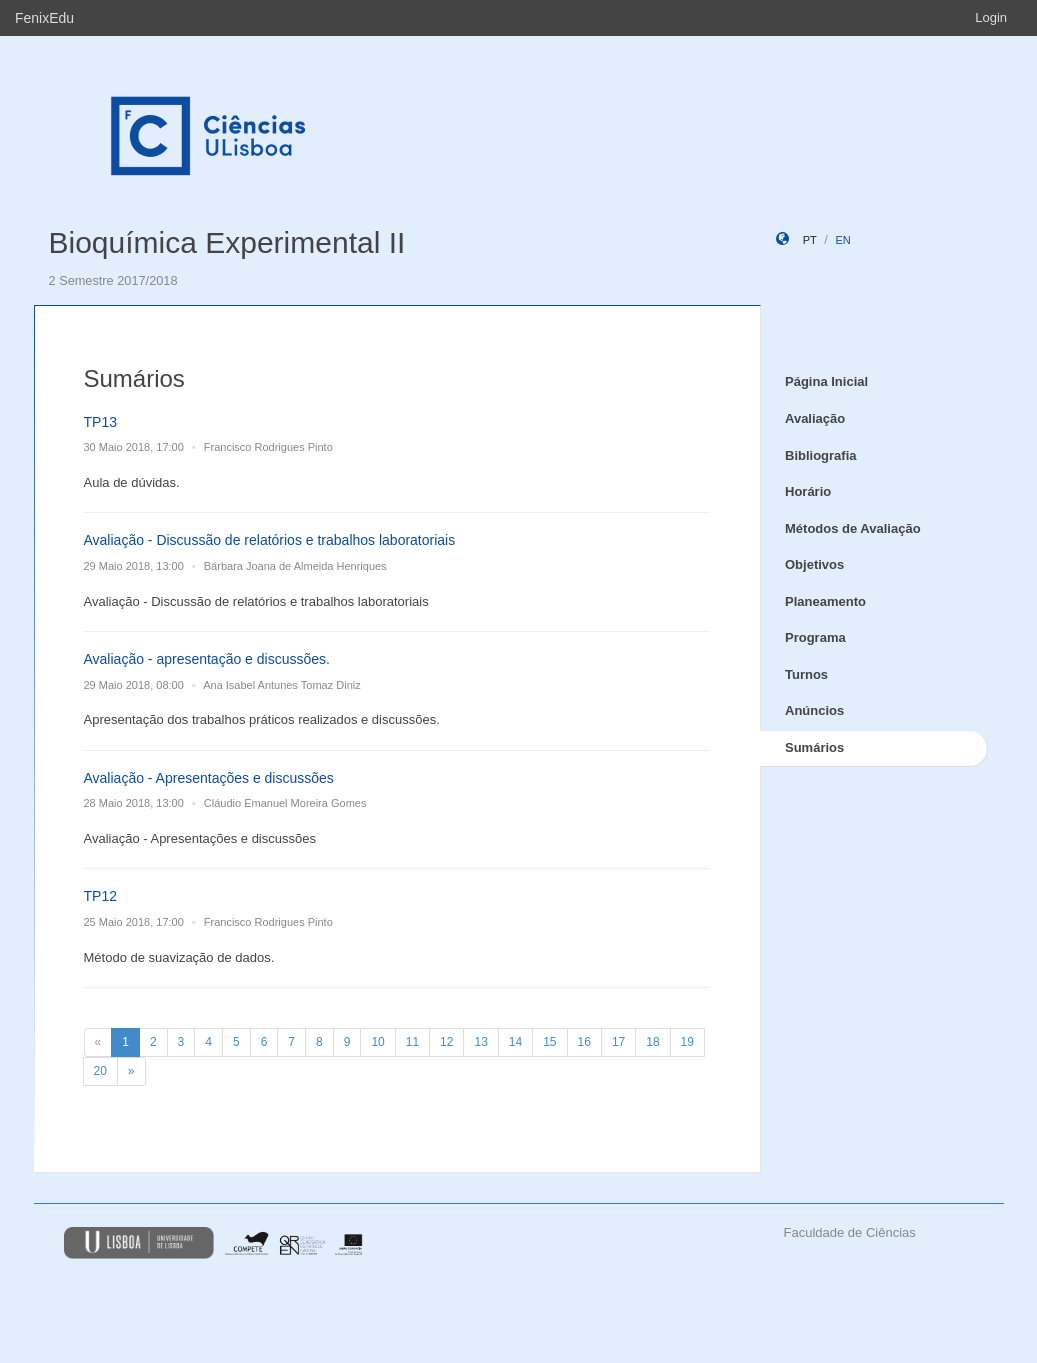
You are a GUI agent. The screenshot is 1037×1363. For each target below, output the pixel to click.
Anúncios (814, 710)
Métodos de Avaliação (853, 528)
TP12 (100, 896)
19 (687, 1042)
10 (377, 1042)
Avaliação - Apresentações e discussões (209, 778)
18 (652, 1042)
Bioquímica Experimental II (227, 242)
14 (515, 1042)
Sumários (814, 747)
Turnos (806, 674)
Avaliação (815, 418)
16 (584, 1042)
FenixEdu (44, 18)
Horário (808, 491)
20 (100, 1071)
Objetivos (814, 564)
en (842, 240)
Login (991, 17)
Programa (815, 637)
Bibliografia (821, 455)
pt (810, 240)
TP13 (100, 422)
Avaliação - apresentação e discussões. (207, 659)
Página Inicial (826, 381)
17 (618, 1042)
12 (446, 1042)
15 (549, 1042)
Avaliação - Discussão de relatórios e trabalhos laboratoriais (270, 540)
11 (412, 1042)
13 (480, 1042)
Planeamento (825, 601)
